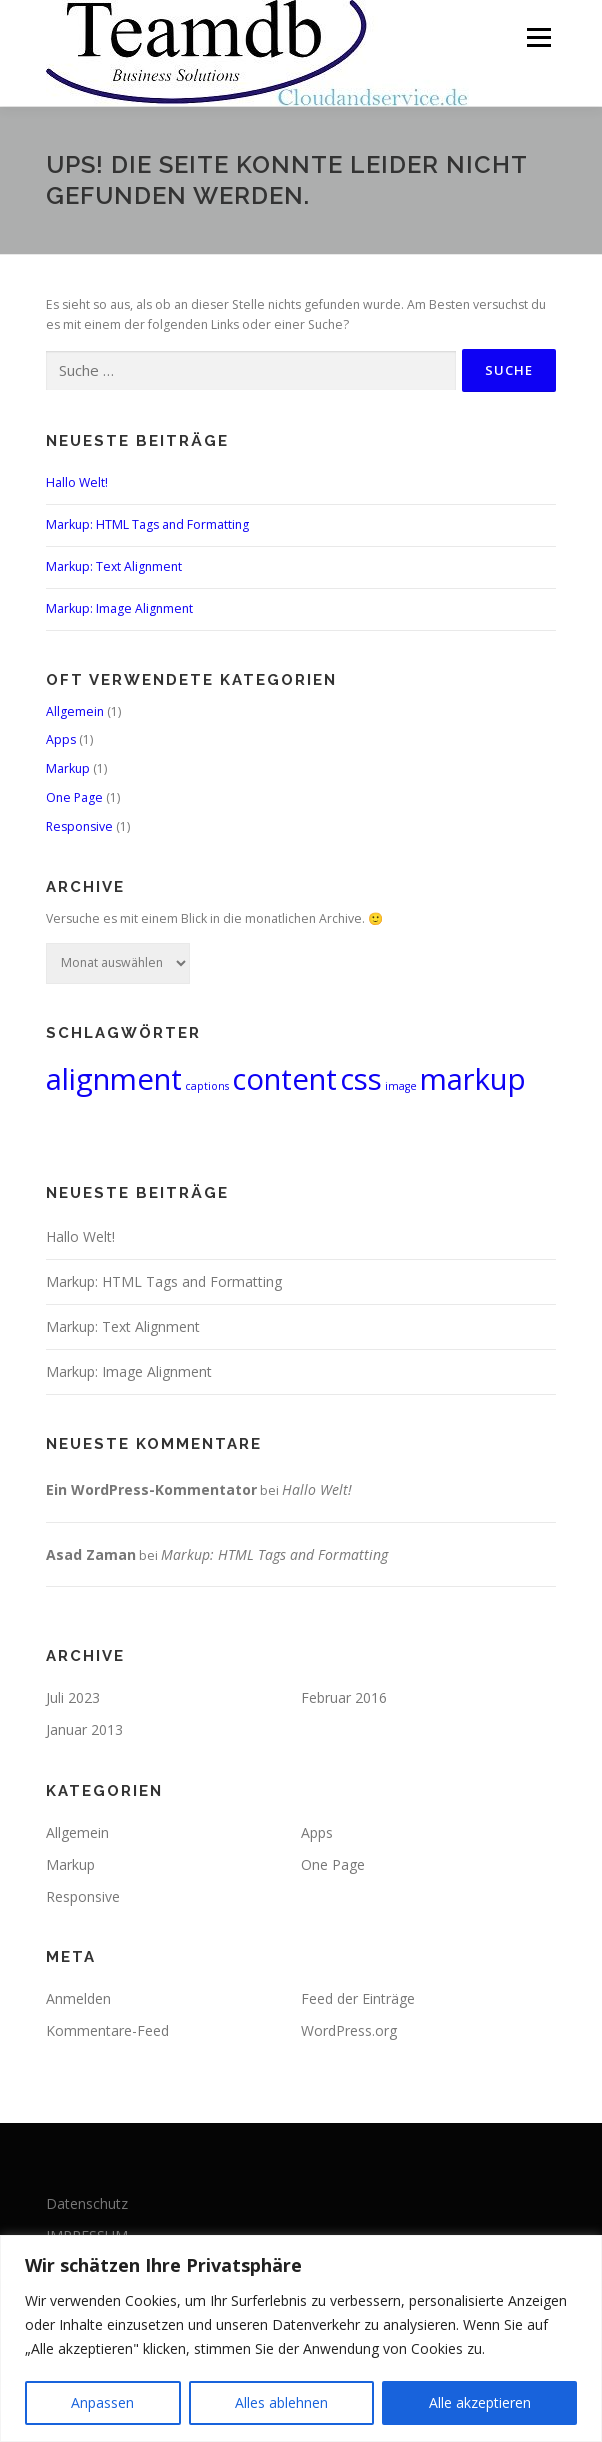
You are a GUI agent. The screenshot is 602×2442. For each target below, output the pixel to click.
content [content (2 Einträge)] (284, 1079)
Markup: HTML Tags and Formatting (147, 524)
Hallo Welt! (77, 482)
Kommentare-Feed (107, 2030)
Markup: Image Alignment (119, 608)
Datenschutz (87, 2203)
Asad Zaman (91, 1554)
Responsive (79, 826)
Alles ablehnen (281, 2402)
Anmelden (78, 1998)
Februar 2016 (344, 1697)
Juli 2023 (73, 1697)
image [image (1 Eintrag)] (401, 1086)
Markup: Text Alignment (114, 566)
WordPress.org (349, 2030)
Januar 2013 (84, 1729)
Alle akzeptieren (480, 2402)
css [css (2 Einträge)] (361, 1079)
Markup (68, 768)
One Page (74, 797)
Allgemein (75, 711)
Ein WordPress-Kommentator (151, 1489)
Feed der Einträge (358, 1998)
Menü (537, 37)
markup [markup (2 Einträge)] (473, 1079)
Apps (61, 739)
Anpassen (102, 2402)
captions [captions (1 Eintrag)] (207, 1086)
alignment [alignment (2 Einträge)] (114, 1079)
